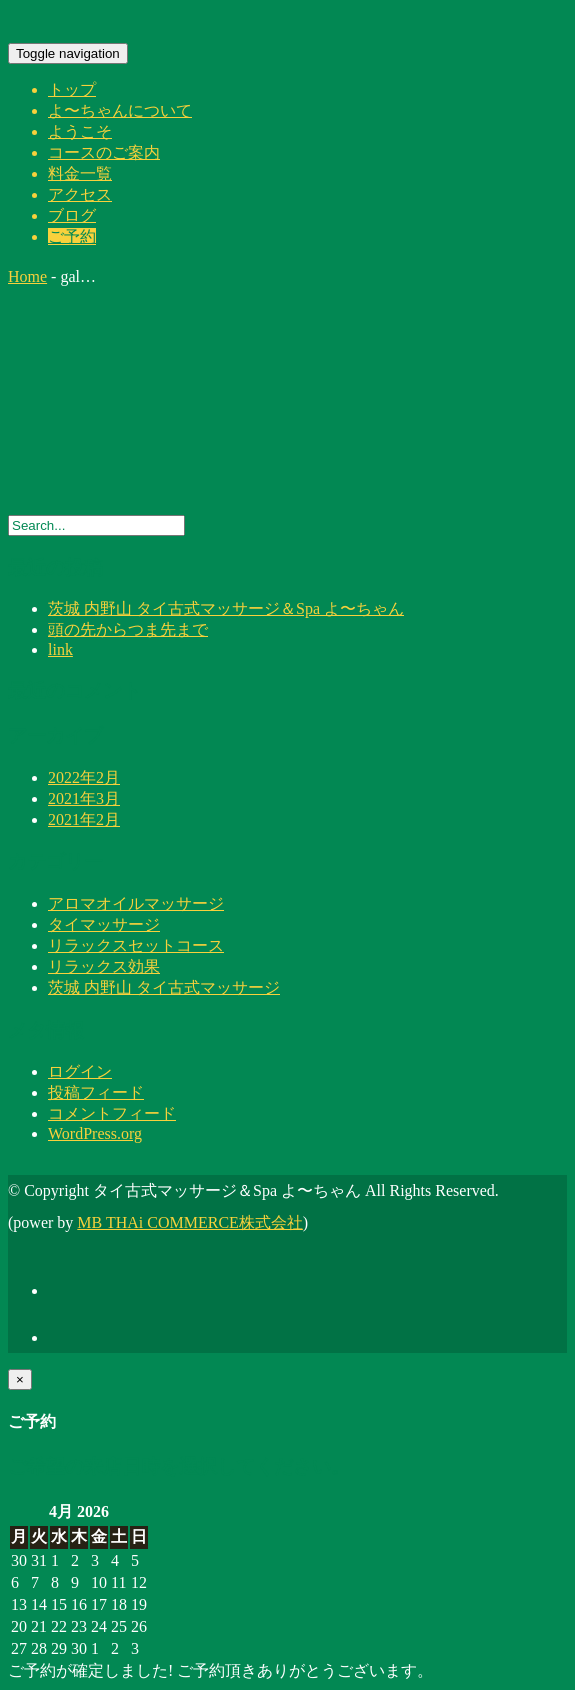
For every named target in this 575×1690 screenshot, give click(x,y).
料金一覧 (80, 173)
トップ (72, 89)
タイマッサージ (104, 924)
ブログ (72, 215)
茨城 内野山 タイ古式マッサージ (164, 987)
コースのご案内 (104, 152)
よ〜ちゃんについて (120, 110)
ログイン (80, 1071)
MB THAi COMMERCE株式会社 (190, 1222)
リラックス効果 (104, 966)
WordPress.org (95, 1133)
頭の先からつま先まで (128, 629)
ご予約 (72, 236)
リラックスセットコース (136, 945)
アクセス (80, 194)
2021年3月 (84, 798)
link (60, 649)
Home (27, 276)
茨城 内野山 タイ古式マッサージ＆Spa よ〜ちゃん (226, 608)
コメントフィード (112, 1113)
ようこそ (80, 131)
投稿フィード (96, 1092)
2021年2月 (84, 819)
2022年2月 (84, 777)
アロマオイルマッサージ (136, 903)
